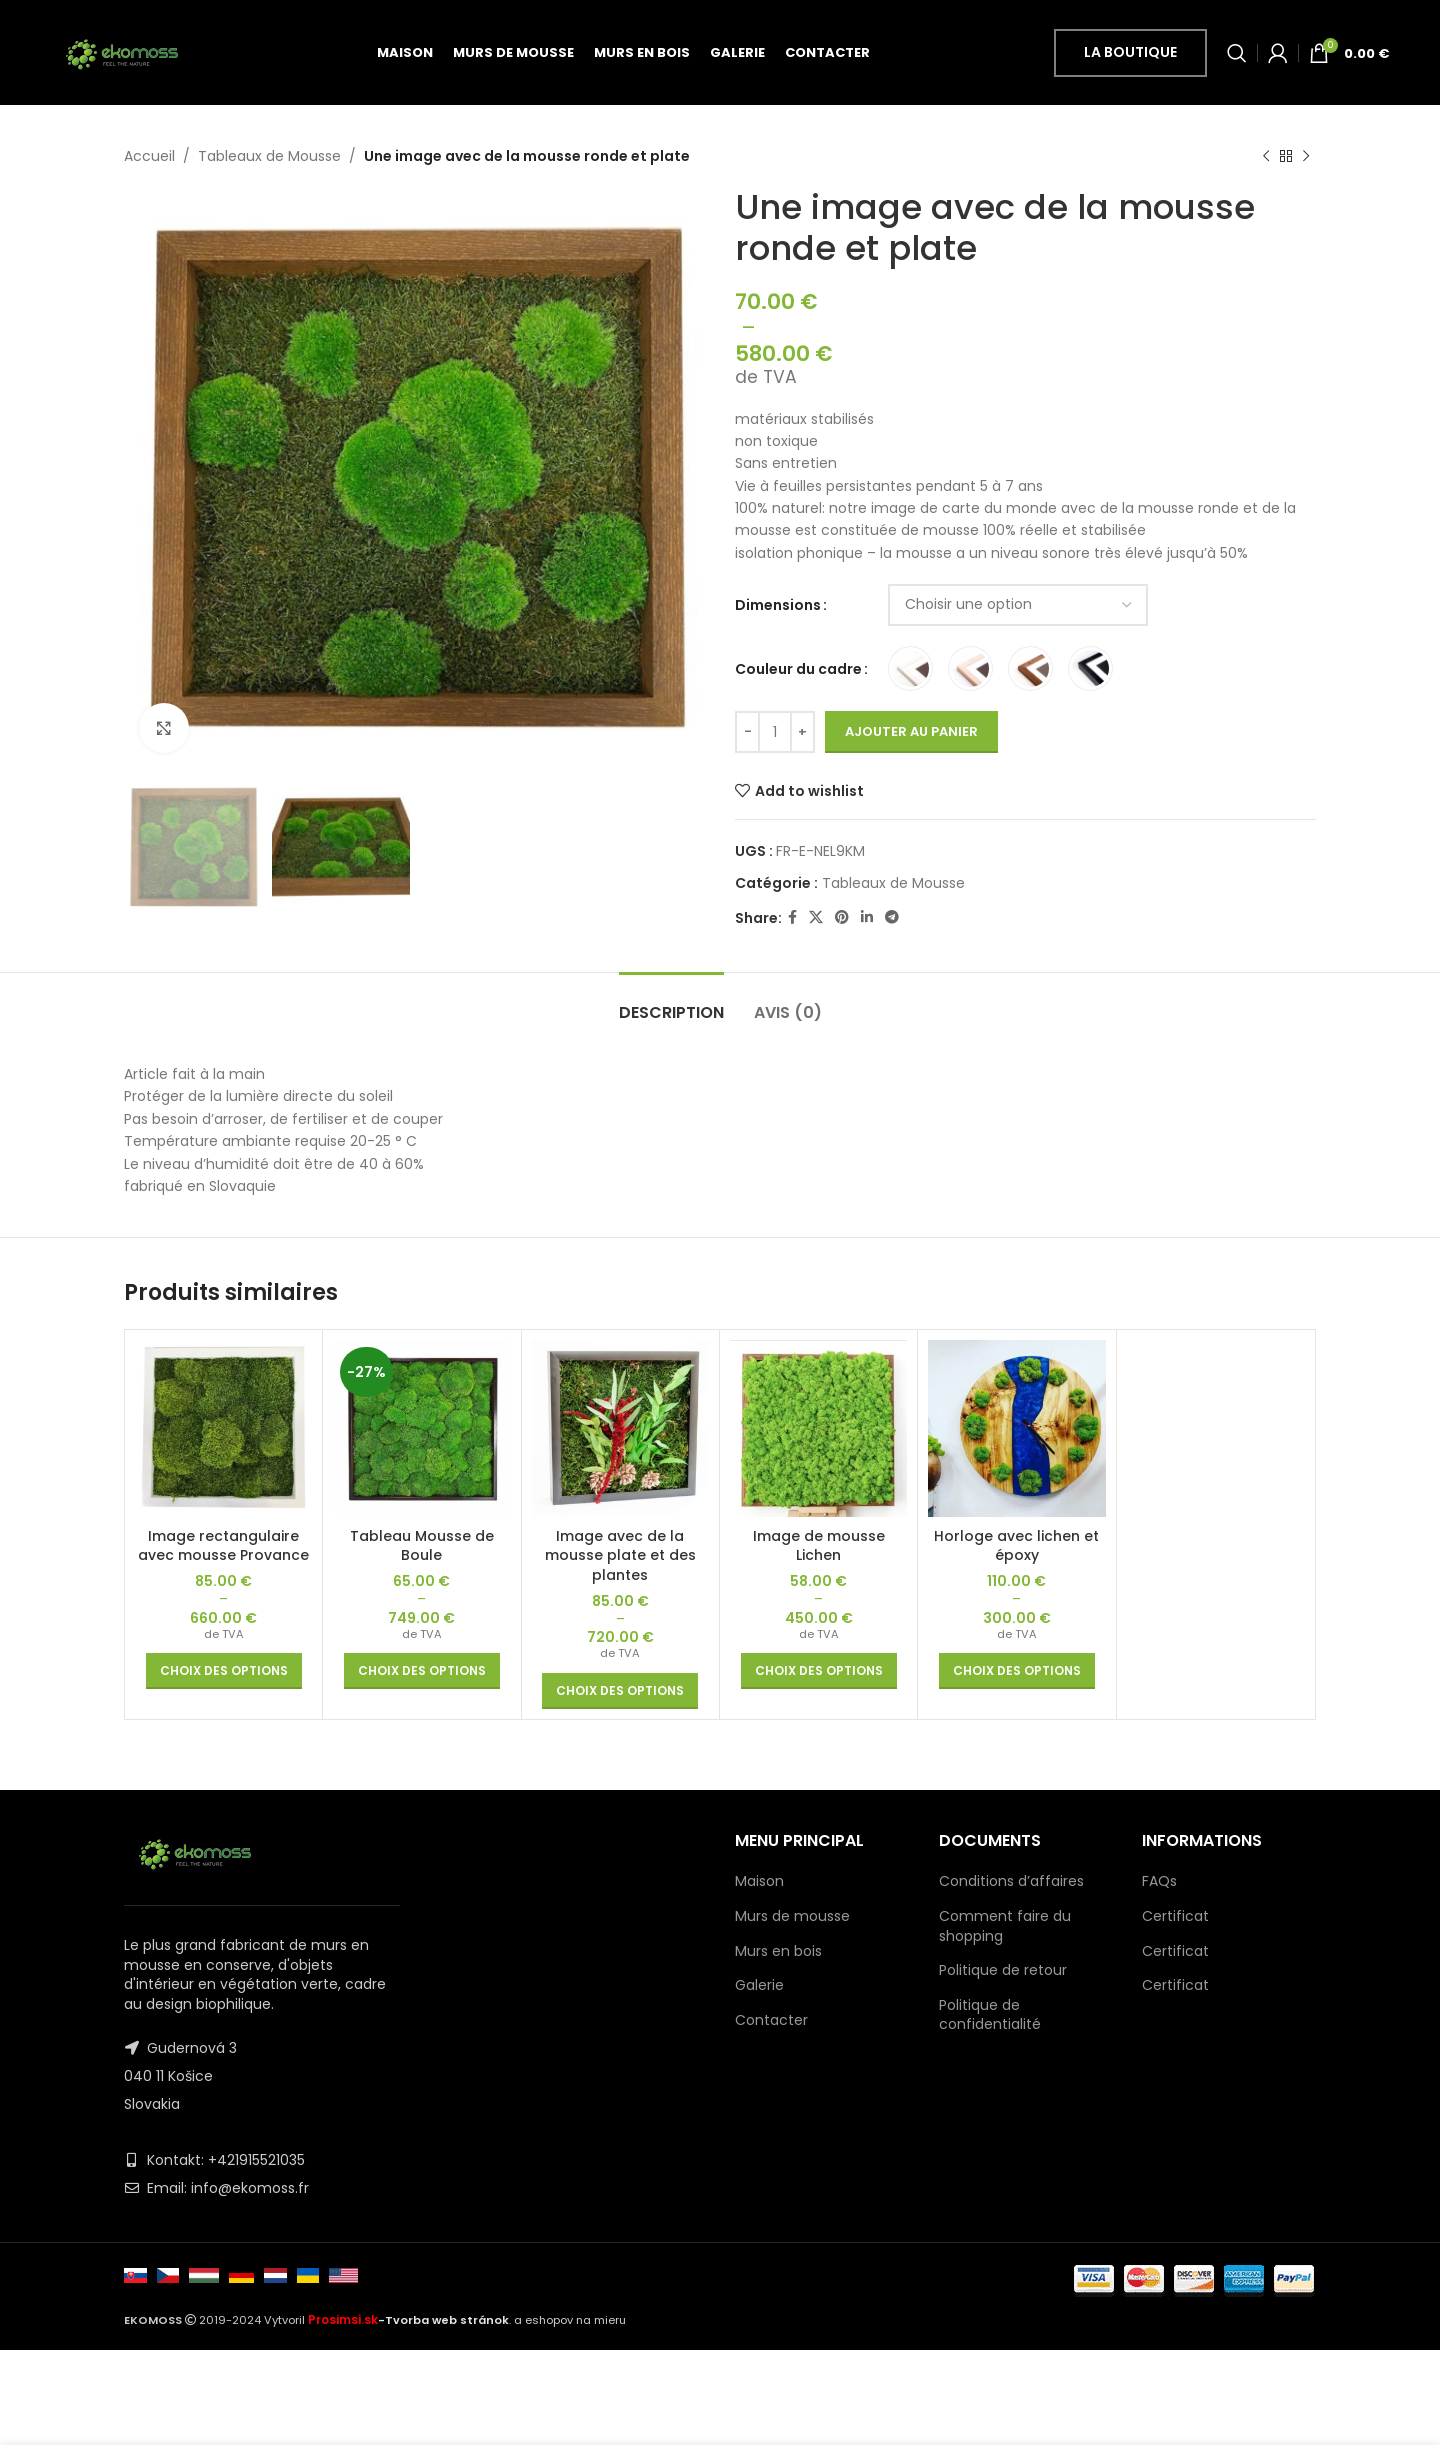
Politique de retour (1003, 1970)
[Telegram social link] (892, 918)
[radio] (910, 669)
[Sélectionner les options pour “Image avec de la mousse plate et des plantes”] (620, 1691)
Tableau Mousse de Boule (422, 1546)
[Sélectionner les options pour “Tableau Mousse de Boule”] (422, 1671)
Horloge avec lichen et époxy (1016, 1546)
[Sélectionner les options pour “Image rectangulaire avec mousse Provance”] (224, 1671)
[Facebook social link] (792, 918)
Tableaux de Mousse (269, 156)
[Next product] (1306, 156)
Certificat (1175, 1916)
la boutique (1130, 52)
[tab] (671, 1002)
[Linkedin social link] (867, 918)
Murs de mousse (792, 1916)
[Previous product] (1266, 156)
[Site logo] (121, 51)
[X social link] (816, 918)
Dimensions (778, 605)
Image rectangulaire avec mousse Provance (223, 1546)
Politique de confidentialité (990, 2015)
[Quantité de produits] (775, 733)
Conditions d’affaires (1011, 1881)
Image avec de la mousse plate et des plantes (620, 1555)
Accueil (149, 156)
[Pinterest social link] (842, 918)
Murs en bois (778, 1951)
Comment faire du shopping (1005, 1926)
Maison (759, 1881)
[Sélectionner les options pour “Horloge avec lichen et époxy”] (1017, 1671)
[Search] (1237, 53)
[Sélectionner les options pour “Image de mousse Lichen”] (819, 1671)
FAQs (1159, 1881)
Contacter (771, 2020)
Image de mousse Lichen (819, 1546)
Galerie (759, 1985)
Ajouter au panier (911, 732)
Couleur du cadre (798, 669)
